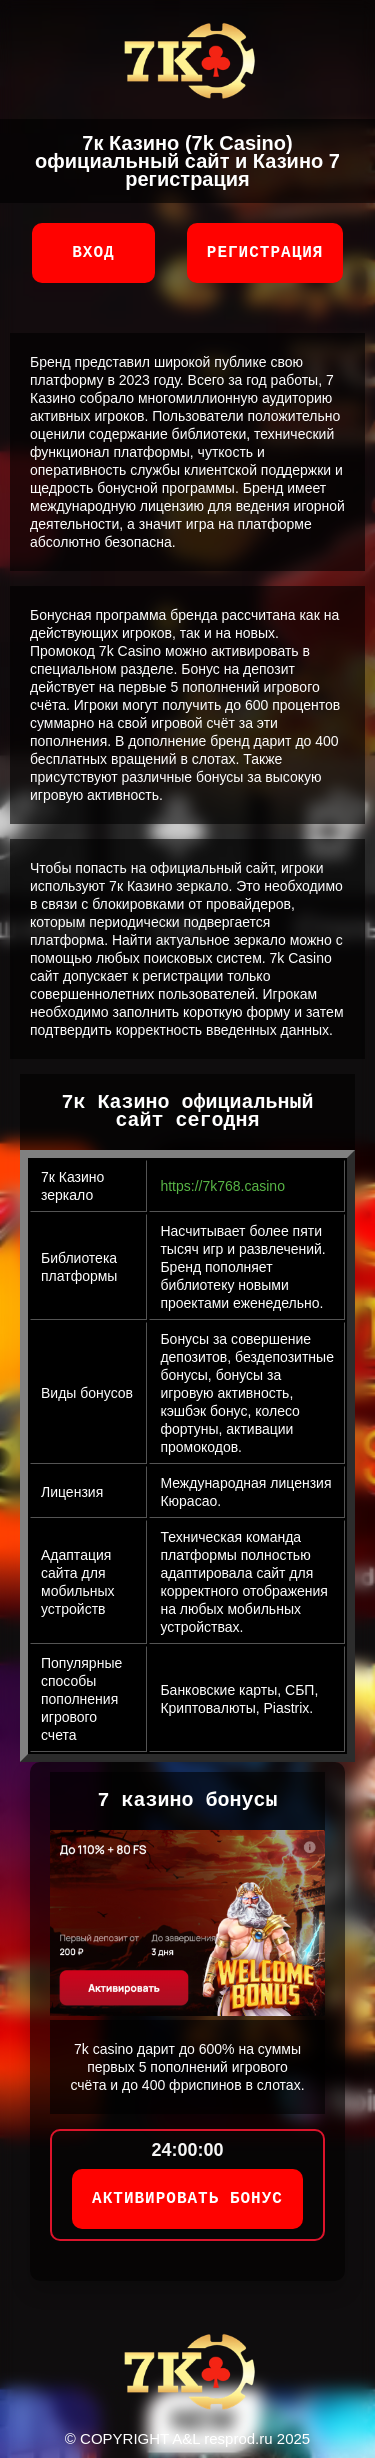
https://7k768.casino (222, 1186)
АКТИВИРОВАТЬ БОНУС (187, 2199)
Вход (93, 253)
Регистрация (265, 253)
